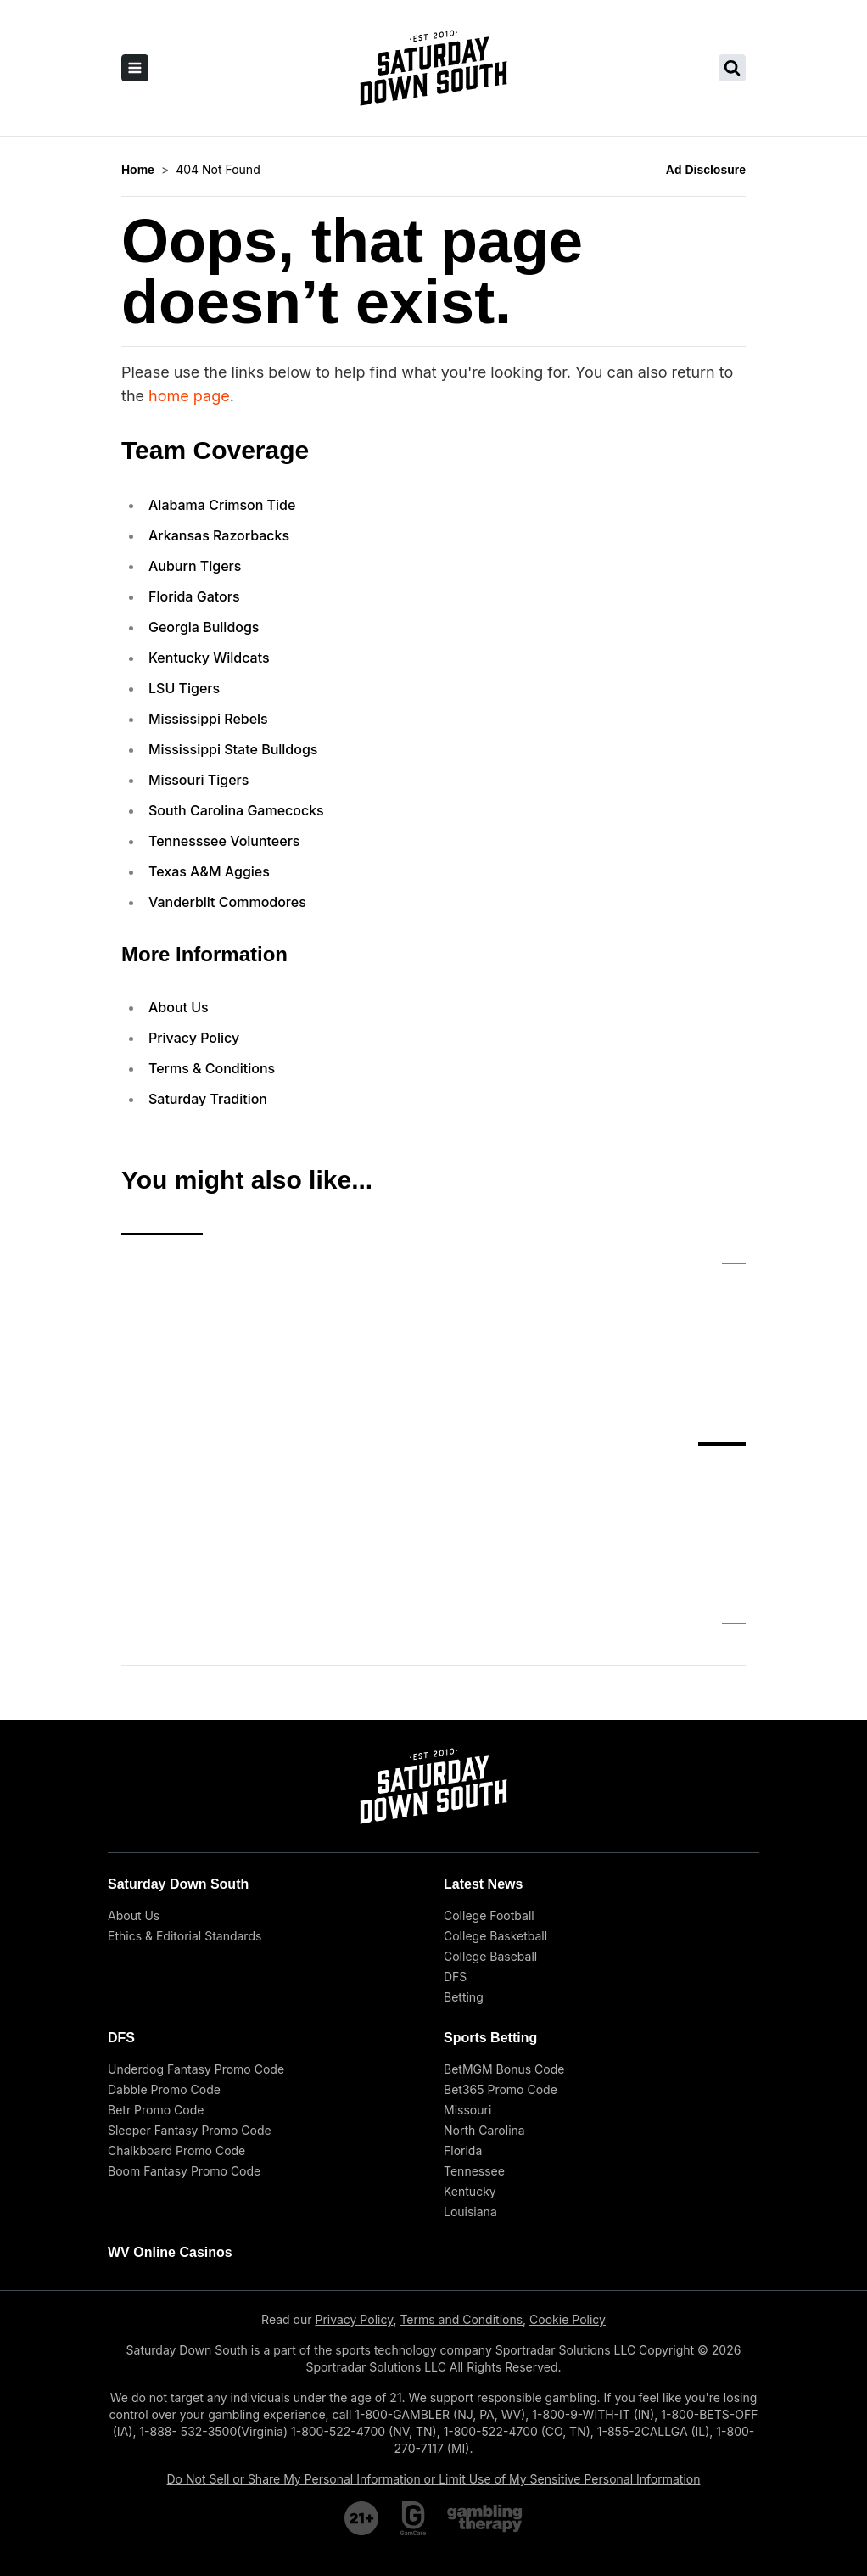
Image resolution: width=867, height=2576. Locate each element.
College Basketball (495, 1798)
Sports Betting (490, 1900)
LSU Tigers (184, 688)
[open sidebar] (134, 67)
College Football (489, 1778)
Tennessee (474, 2033)
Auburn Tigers (194, 565)
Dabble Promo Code (164, 1952)
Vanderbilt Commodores (227, 901)
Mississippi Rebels (208, 718)
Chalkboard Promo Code (176, 2013)
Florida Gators (194, 596)
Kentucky (470, 2054)
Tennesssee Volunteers (223, 840)
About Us (178, 1007)
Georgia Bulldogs (203, 627)
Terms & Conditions (211, 1068)
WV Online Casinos (170, 2115)
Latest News (483, 1746)
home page (189, 396)
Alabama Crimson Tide (221, 504)
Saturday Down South (178, 1746)
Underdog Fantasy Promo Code (196, 1931)
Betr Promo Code (156, 1972)
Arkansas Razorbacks (218, 535)
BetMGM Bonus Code (504, 1931)
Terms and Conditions (461, 2182)
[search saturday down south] (732, 67)
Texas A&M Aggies (209, 871)
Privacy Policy (193, 1037)
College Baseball (490, 1819)
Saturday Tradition (207, 1098)
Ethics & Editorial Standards (184, 1798)
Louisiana (470, 2074)
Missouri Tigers (198, 779)
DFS (455, 1839)
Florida (463, 2013)
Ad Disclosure (706, 169)
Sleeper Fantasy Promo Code (189, 1992)
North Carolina (484, 1992)
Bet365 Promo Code (500, 1952)
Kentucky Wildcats (209, 657)
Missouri (467, 1972)
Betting (464, 1859)
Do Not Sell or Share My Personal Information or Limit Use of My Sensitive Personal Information (434, 2341)
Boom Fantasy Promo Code (184, 2033)
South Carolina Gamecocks (236, 810)
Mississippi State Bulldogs (232, 749)
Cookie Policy (567, 2182)
